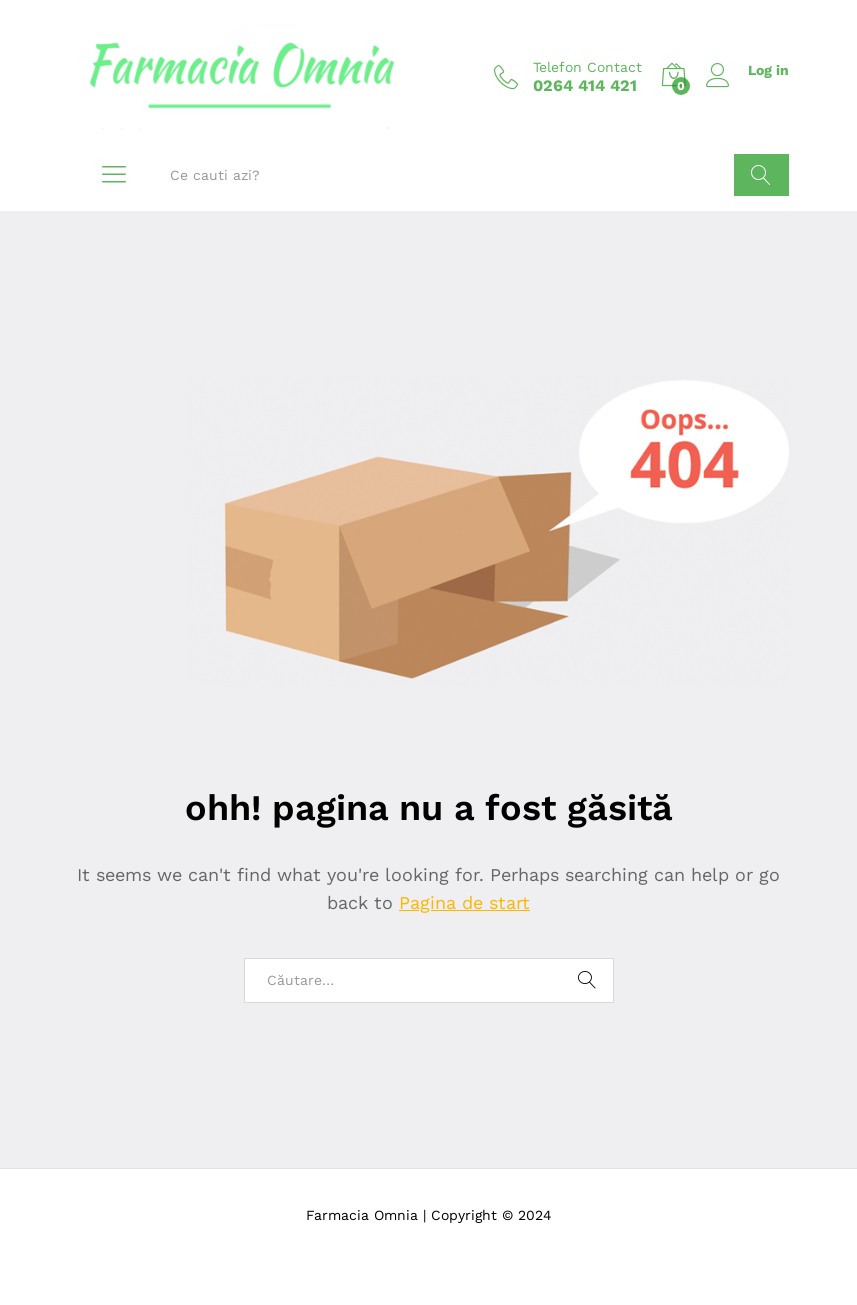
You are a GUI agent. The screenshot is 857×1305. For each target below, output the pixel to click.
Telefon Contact (587, 67)
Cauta (761, 175)
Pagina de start (464, 902)
